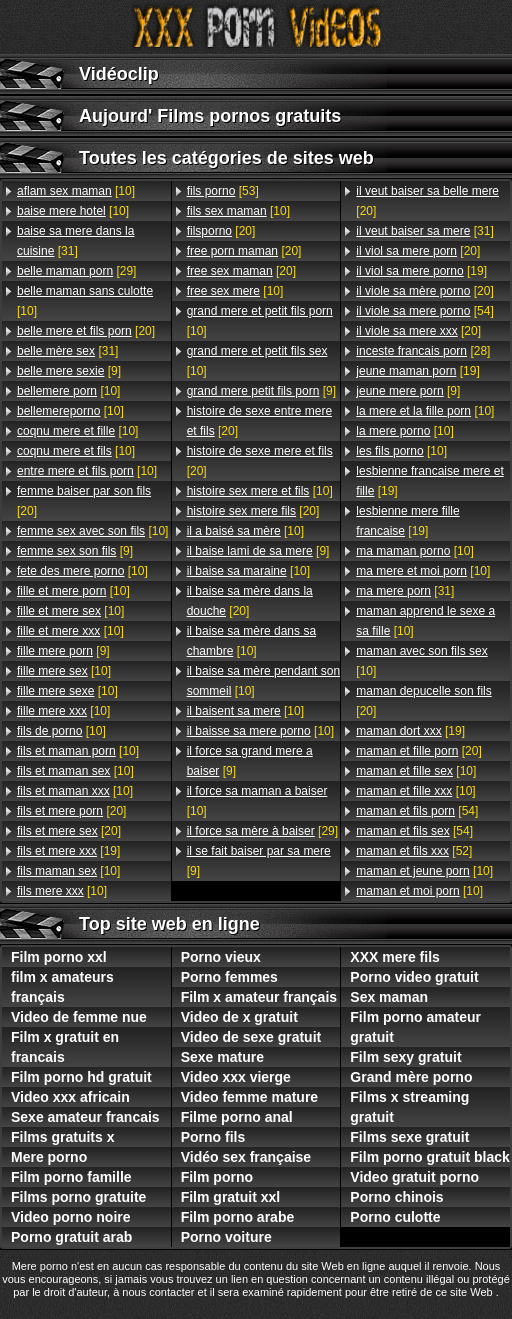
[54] (424, 311)
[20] (86, 331)
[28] (423, 351)
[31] (75, 241)
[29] (76, 271)
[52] (414, 851)
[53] (223, 191)
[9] (69, 371)
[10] (76, 191)
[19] (68, 851)
